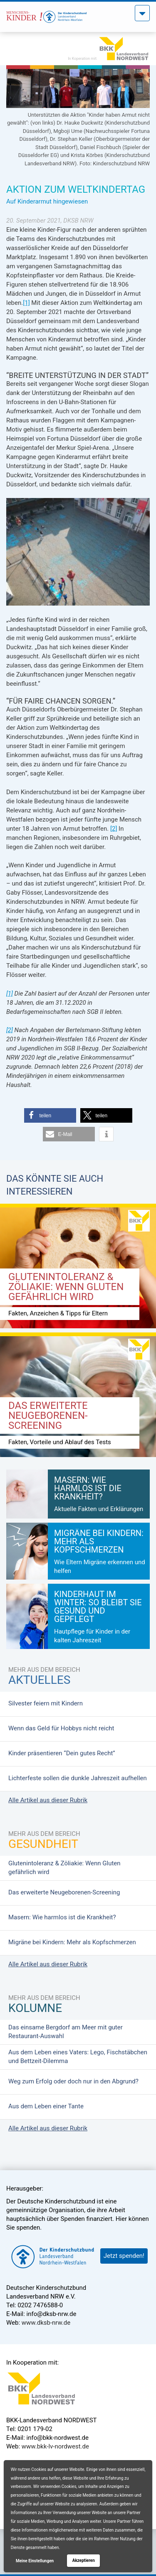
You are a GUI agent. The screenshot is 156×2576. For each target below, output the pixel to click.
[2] (113, 828)
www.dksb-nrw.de (46, 2322)
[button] (50, 1115)
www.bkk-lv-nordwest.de (55, 2446)
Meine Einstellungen (35, 2561)
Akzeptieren (83, 2560)
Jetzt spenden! (124, 2256)
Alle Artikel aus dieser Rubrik (47, 1800)
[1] (26, 303)
